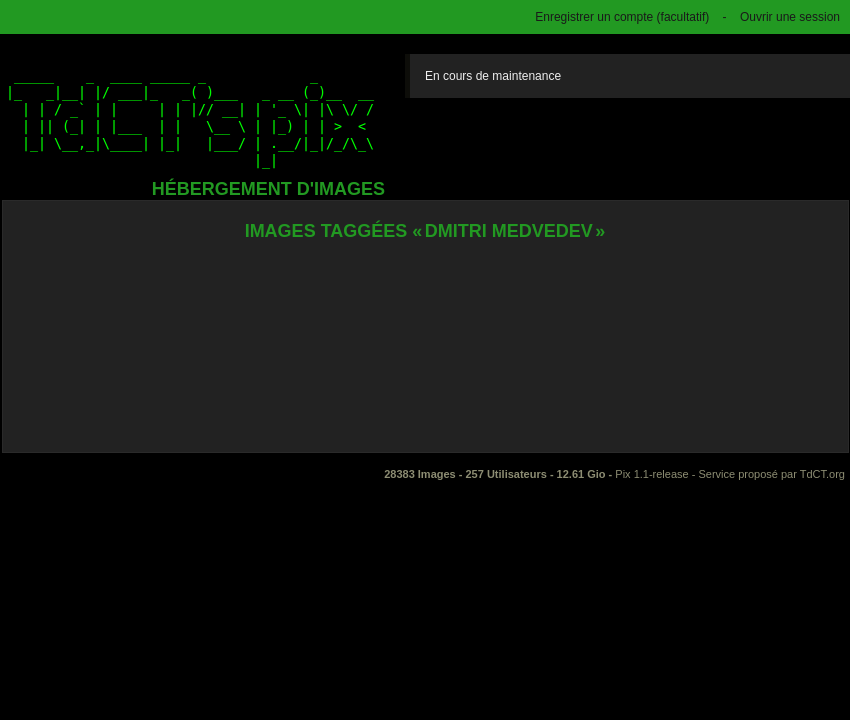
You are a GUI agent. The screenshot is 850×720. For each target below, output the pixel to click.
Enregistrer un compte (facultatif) (622, 17)
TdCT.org (822, 474)
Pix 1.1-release (651, 474)
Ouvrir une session (790, 17)
